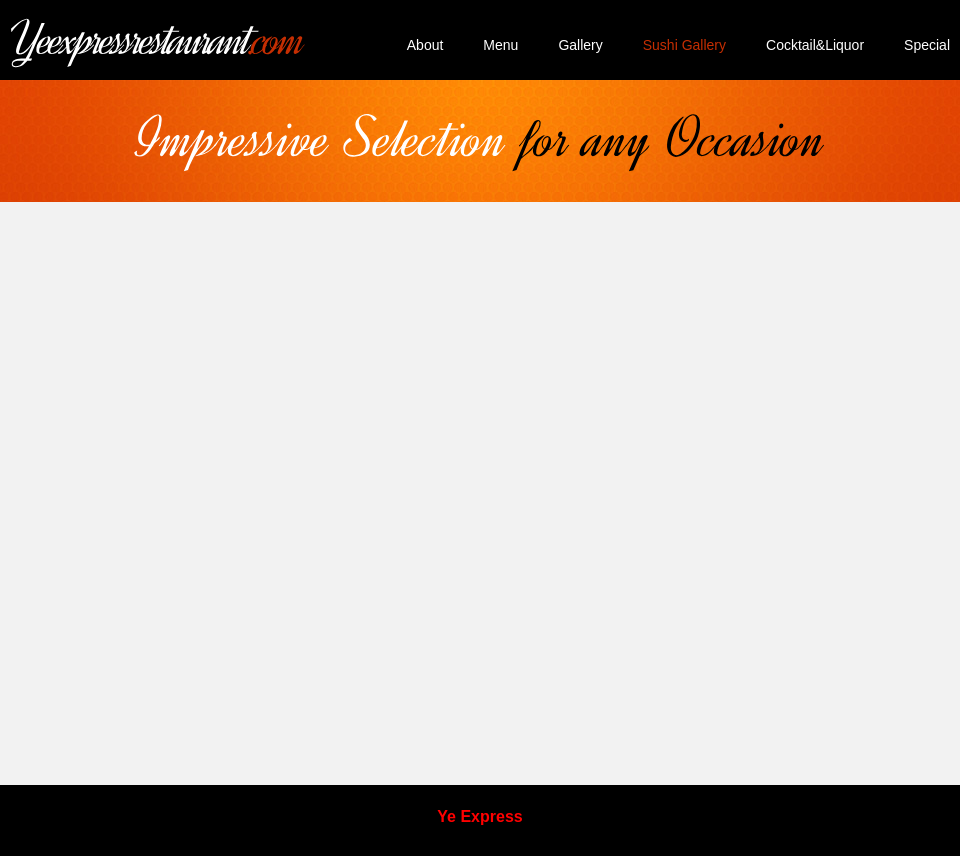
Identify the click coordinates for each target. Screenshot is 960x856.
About (425, 45)
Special (927, 45)
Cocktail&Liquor (815, 45)
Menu (500, 45)
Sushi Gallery (684, 45)
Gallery (580, 45)
